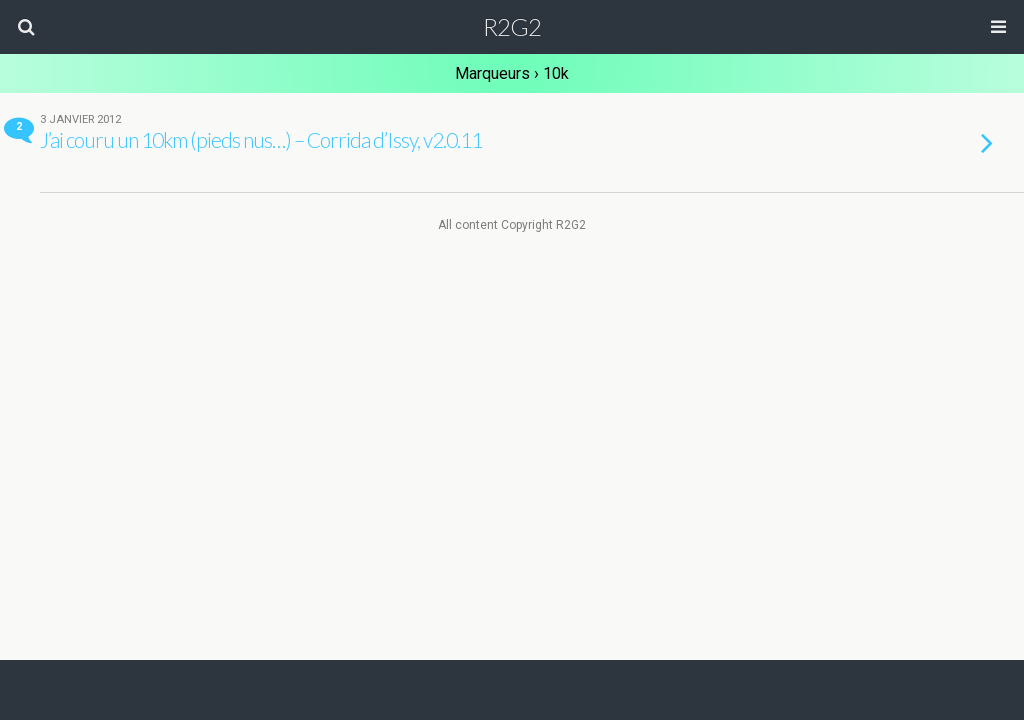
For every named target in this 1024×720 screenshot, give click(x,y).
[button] (26, 27)
